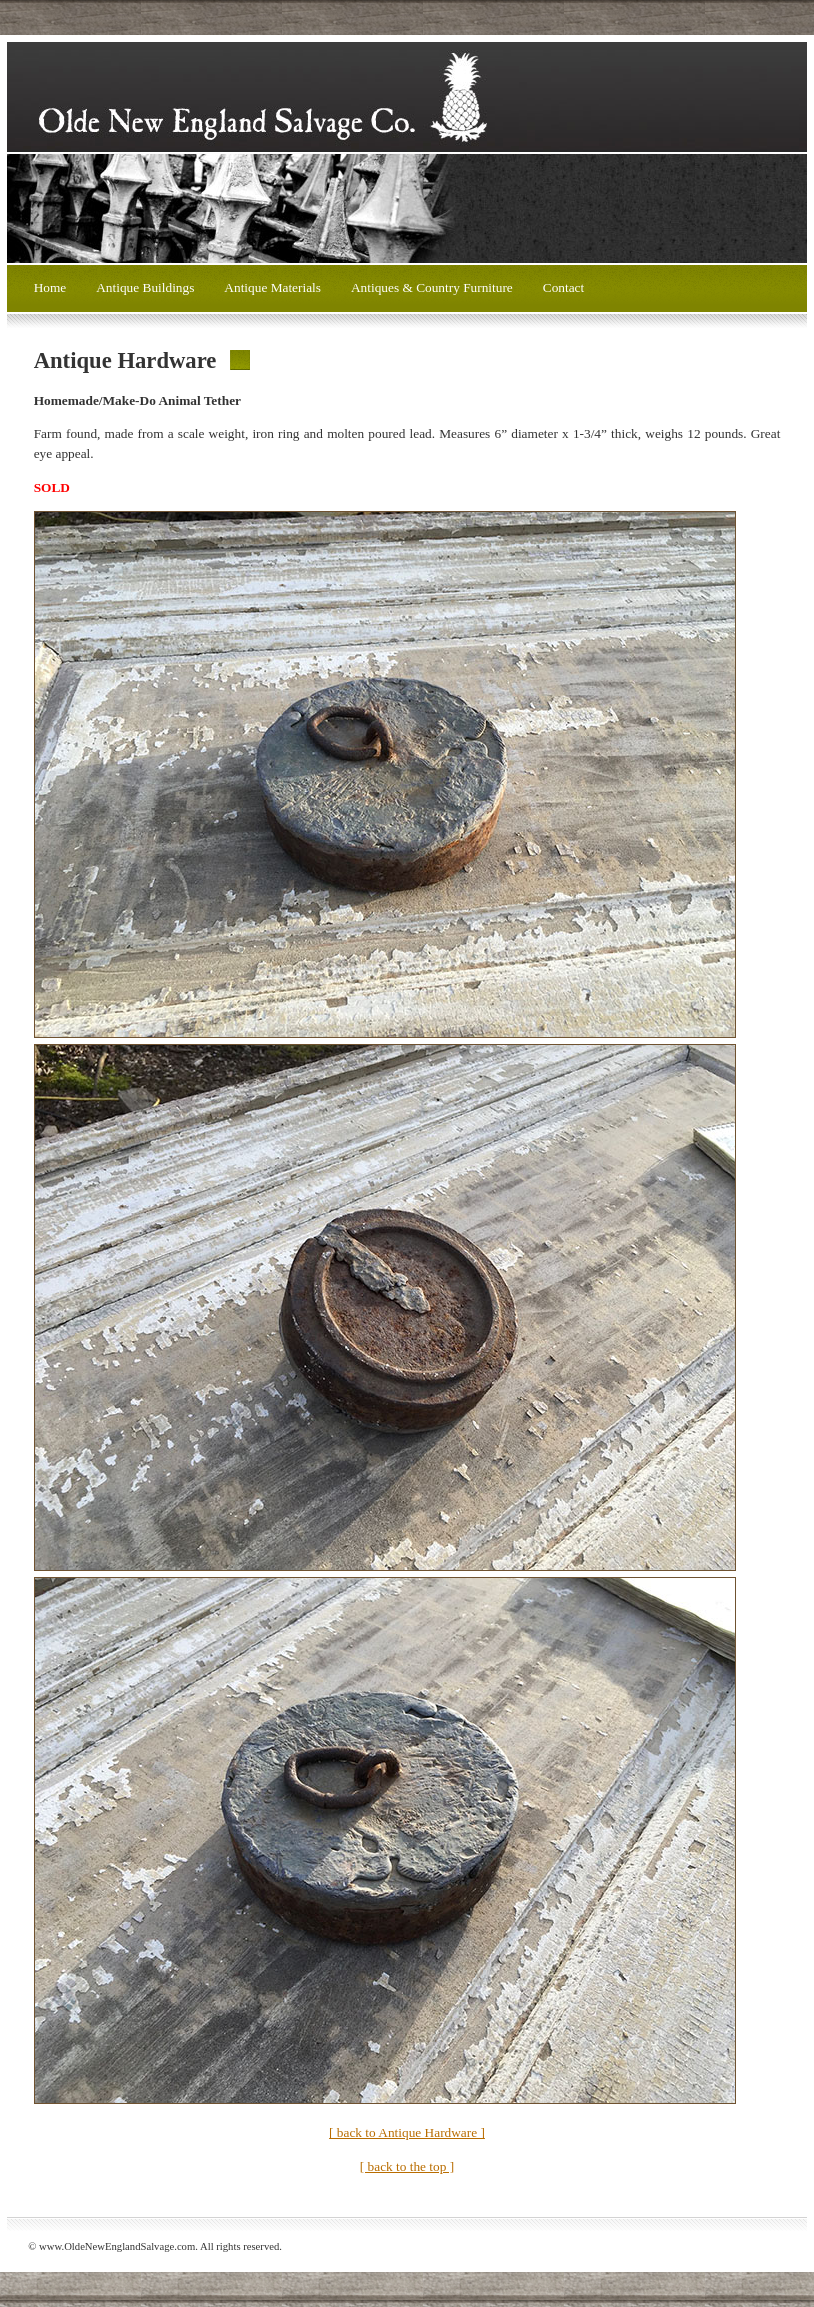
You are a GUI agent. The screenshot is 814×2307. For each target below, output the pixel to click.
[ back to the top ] (407, 2166)
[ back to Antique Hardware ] (407, 2132)
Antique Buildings (145, 287)
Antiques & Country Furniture (432, 287)
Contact (563, 287)
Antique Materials (272, 287)
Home (50, 287)
